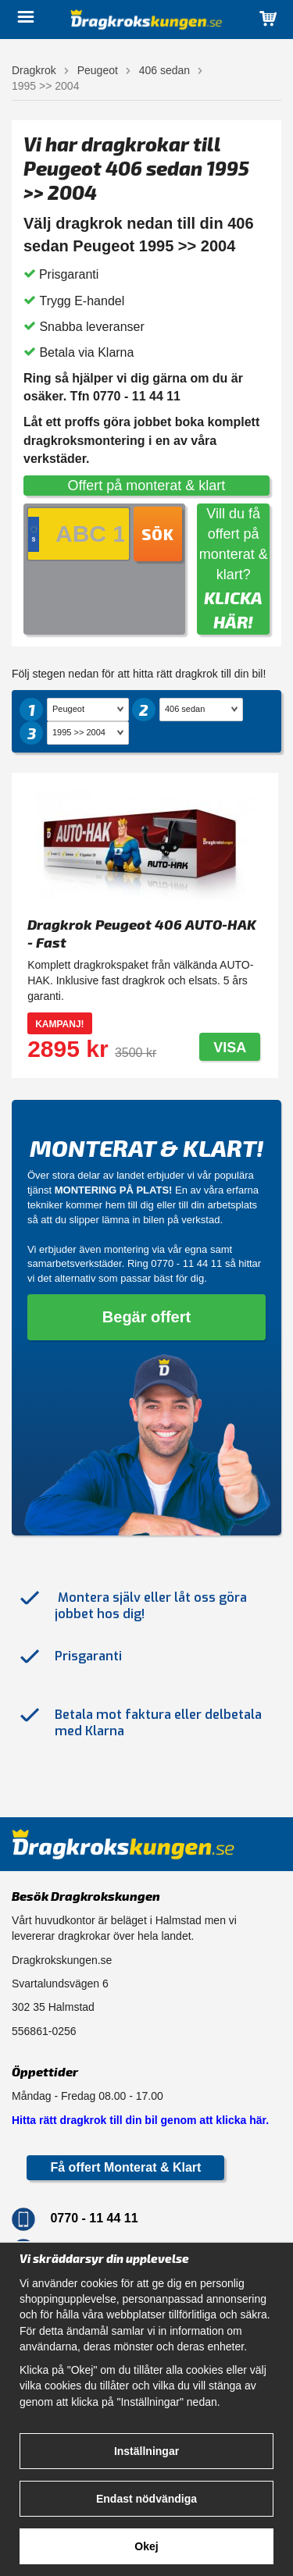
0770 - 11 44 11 (186, 1263)
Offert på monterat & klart (147, 485)
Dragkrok (34, 70)
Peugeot (97, 70)
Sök (157, 534)
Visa (229, 1047)
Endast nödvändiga (146, 2498)
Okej (146, 2546)
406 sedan (164, 70)
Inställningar (146, 2451)
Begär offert (146, 1316)
